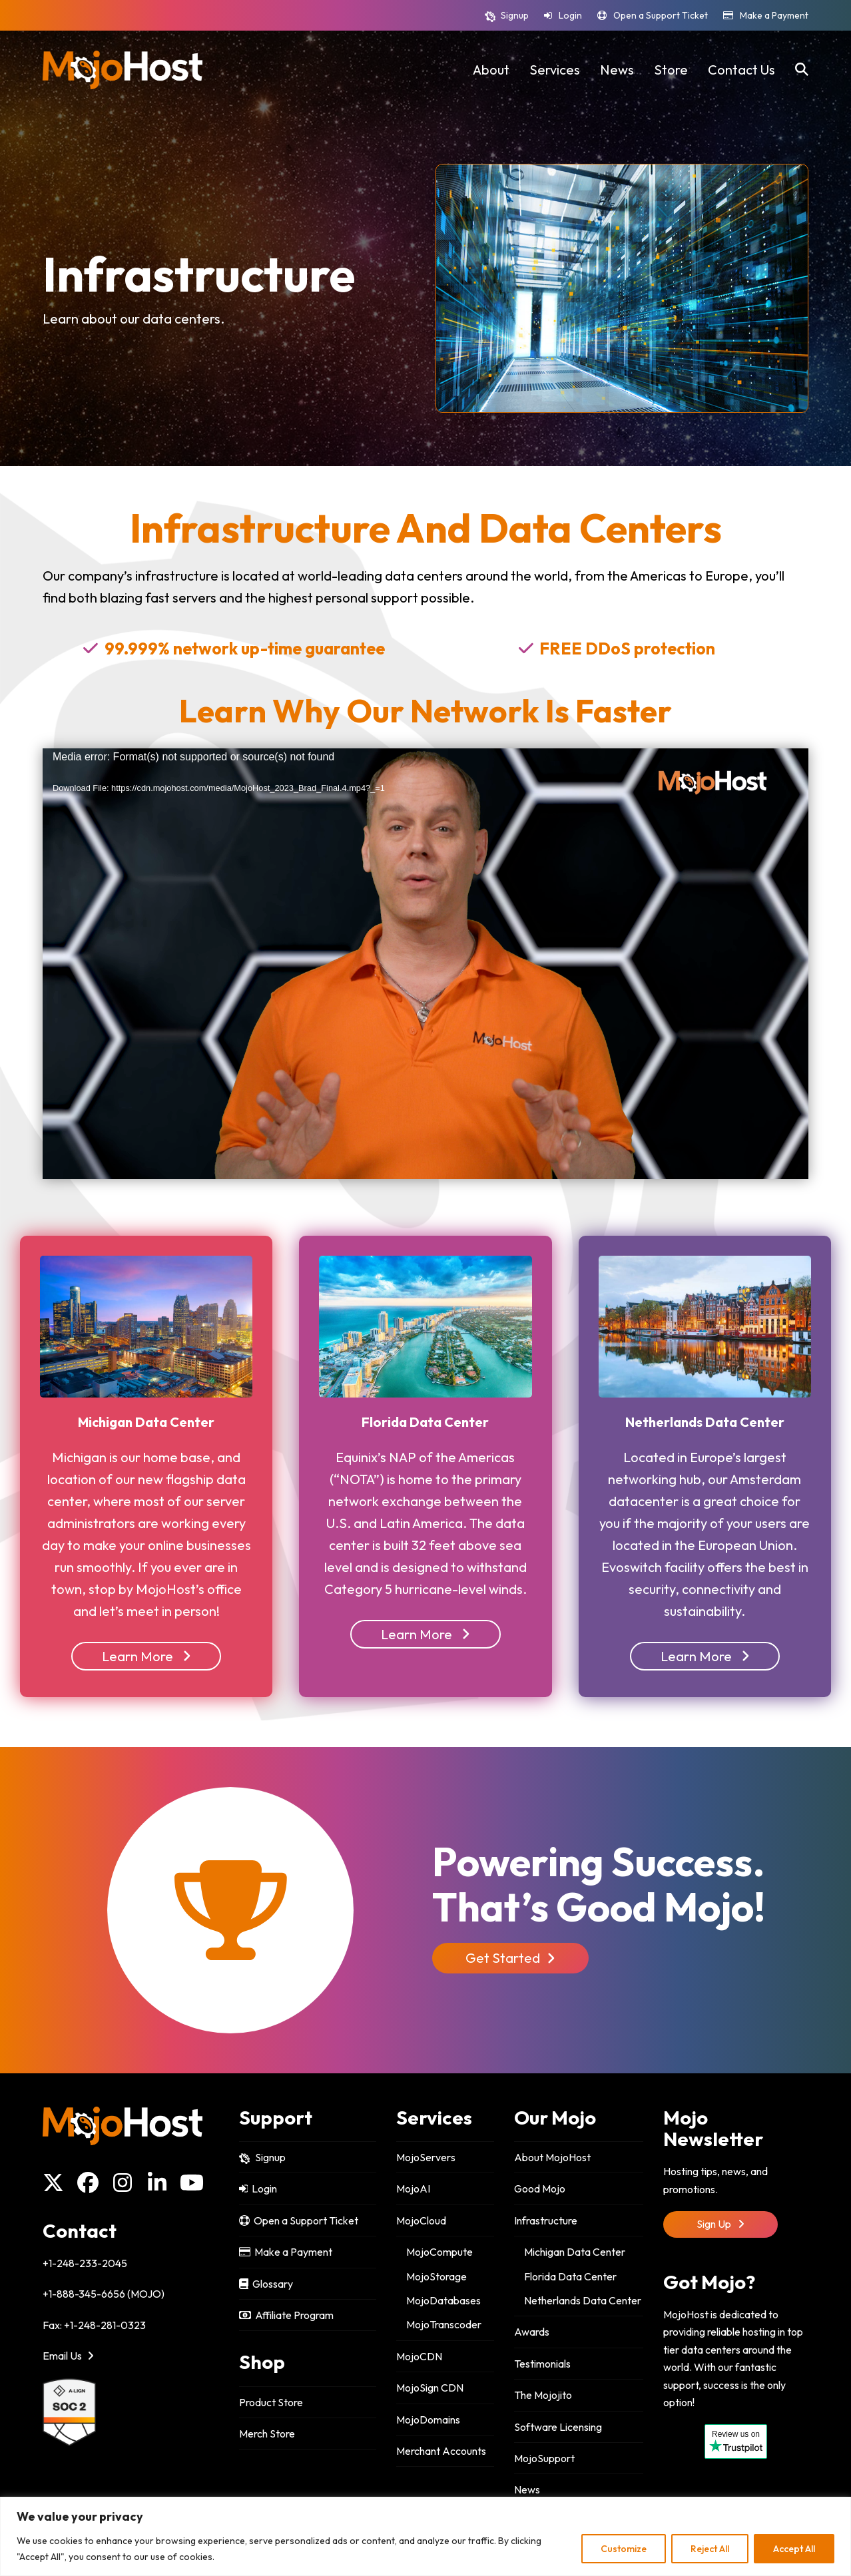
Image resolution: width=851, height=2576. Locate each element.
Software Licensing (558, 2427)
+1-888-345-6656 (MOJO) (103, 2293)
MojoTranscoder (443, 2324)
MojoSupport (544, 2458)
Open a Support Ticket (660, 15)
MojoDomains (428, 2419)
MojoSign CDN (429, 2387)
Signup (515, 15)
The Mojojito (543, 2395)
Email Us (68, 2355)
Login (570, 15)
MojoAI (413, 2188)
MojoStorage (436, 2276)
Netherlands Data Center (582, 2300)
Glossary (266, 2283)
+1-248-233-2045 (85, 2263)
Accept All (794, 2549)
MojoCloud (421, 2220)
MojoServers (425, 2157)
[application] (425, 963)
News (527, 2489)
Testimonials (542, 2363)
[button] (801, 70)
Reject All (710, 2549)
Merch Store (267, 2433)
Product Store (271, 2402)
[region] (425, 2536)
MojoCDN (419, 2356)
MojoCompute (439, 2251)
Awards (531, 2331)
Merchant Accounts (441, 2450)
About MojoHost (552, 2157)
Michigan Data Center (574, 2251)
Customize (624, 2549)
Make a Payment (774, 15)
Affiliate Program (286, 2315)
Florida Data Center (570, 2276)
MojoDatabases (443, 2300)
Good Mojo (539, 2188)
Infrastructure (545, 2220)
